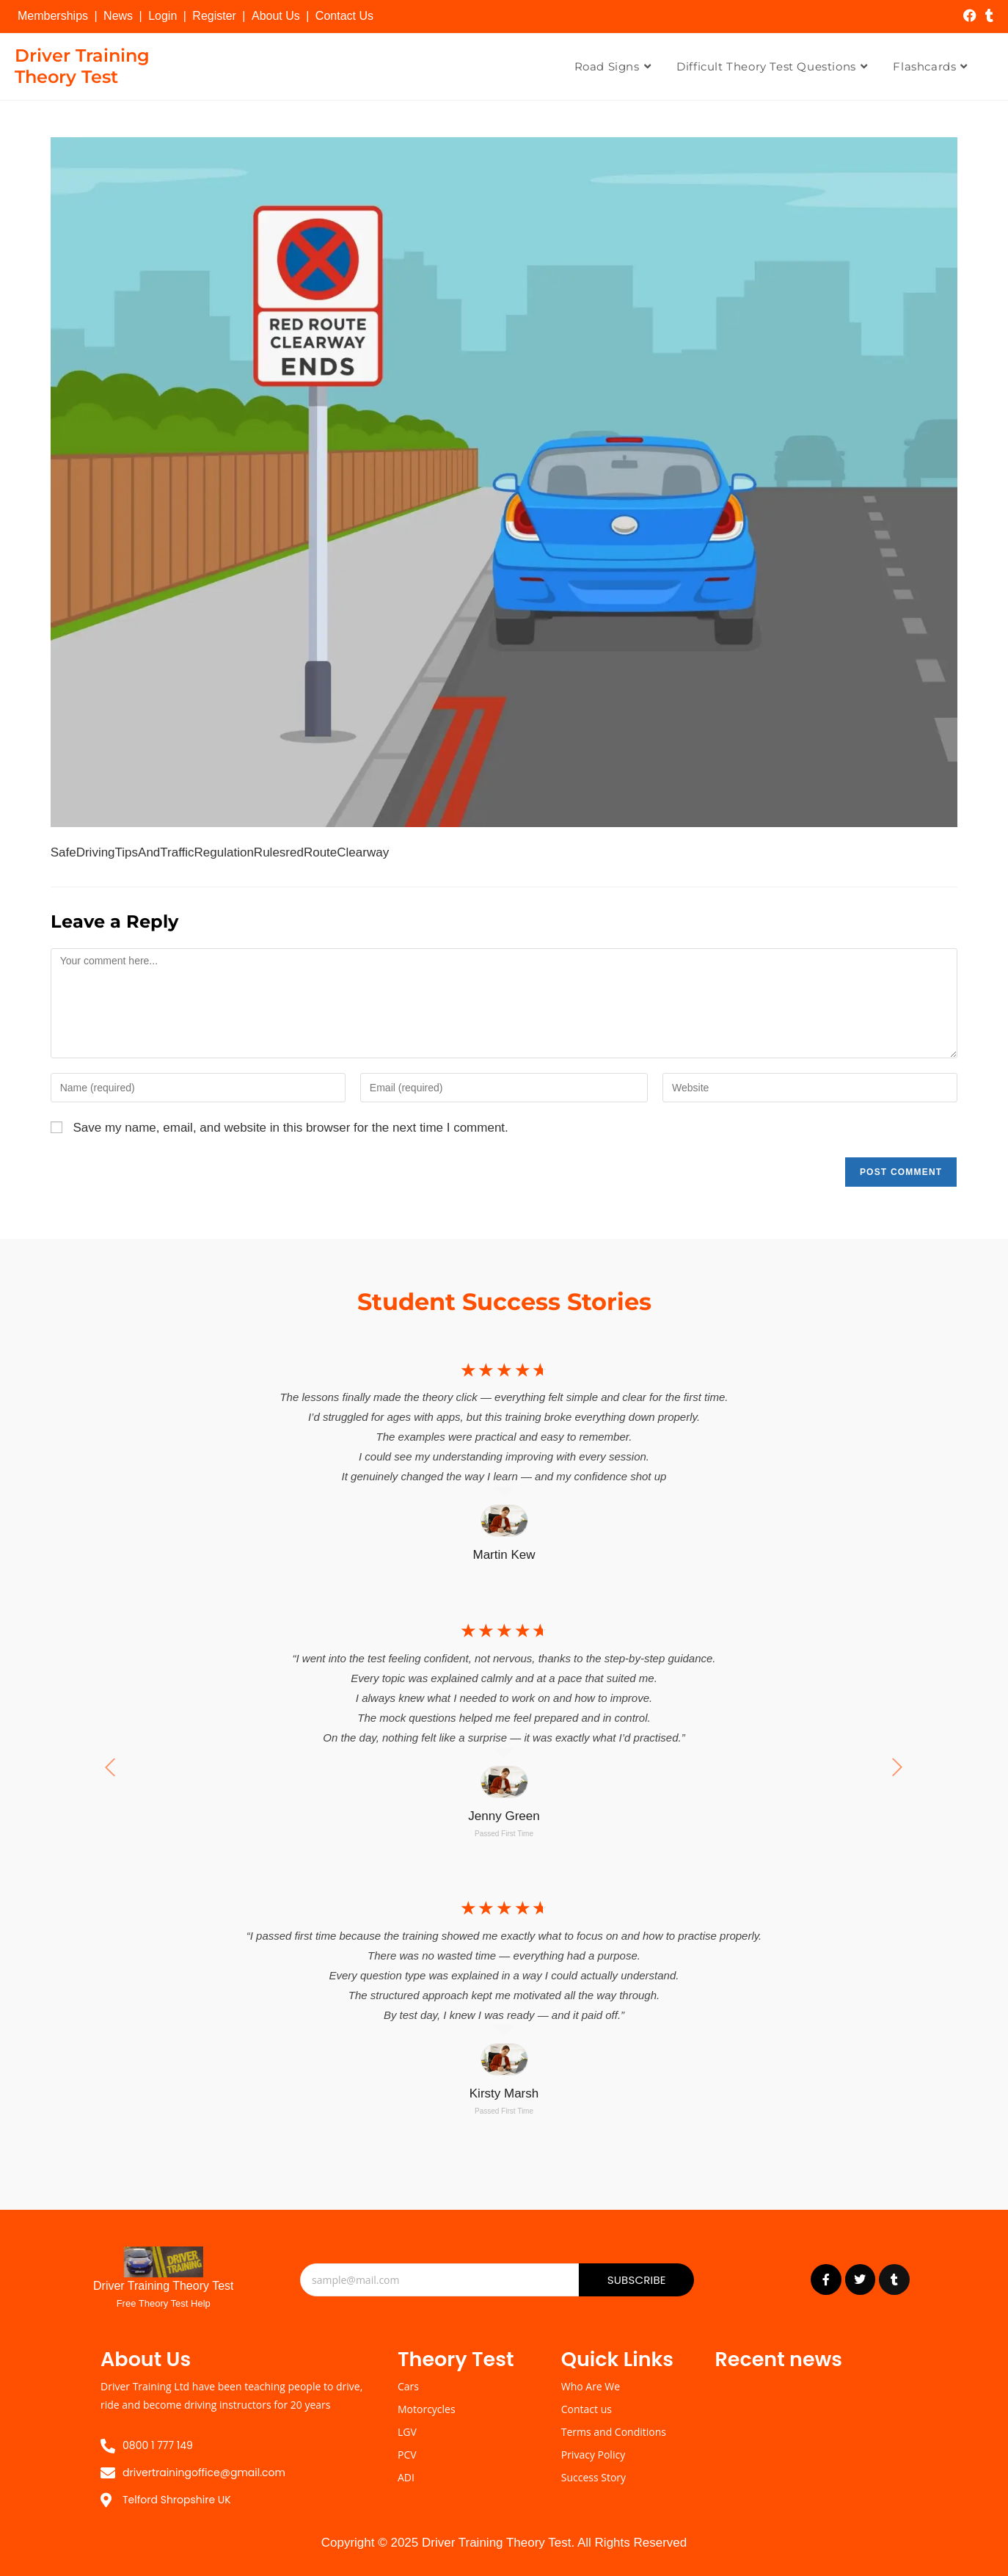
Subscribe (636, 2280)
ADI (406, 2477)
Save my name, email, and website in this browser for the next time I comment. (290, 1128)
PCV (407, 2455)
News (118, 16)
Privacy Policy (593, 2455)
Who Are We (590, 2386)
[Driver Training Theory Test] (163, 2261)
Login (162, 16)
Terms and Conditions (613, 2432)
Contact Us (344, 16)
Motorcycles (427, 2409)
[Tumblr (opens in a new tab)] (987, 16)
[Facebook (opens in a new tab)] (970, 16)
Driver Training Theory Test (82, 66)
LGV (407, 2432)
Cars (408, 2386)
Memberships (53, 16)
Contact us (586, 2409)
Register (214, 16)
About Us (276, 16)
